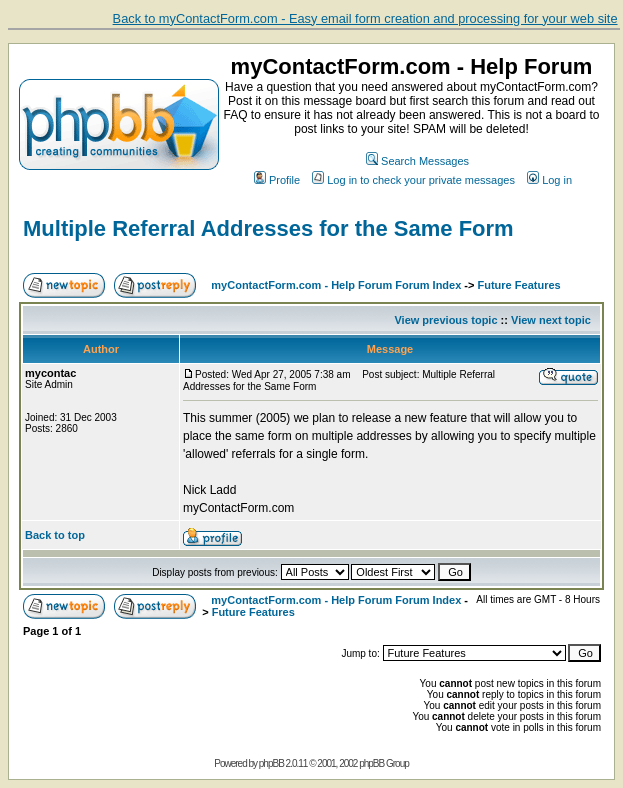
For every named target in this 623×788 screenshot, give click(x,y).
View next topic (551, 320)
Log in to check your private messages (413, 180)
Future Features (519, 285)
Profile (277, 180)
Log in (549, 180)
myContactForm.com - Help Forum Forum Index (336, 285)
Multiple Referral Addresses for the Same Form (268, 228)
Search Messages (417, 161)
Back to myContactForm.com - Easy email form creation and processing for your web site (365, 18)
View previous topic (445, 320)
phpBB (271, 763)
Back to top (55, 535)
